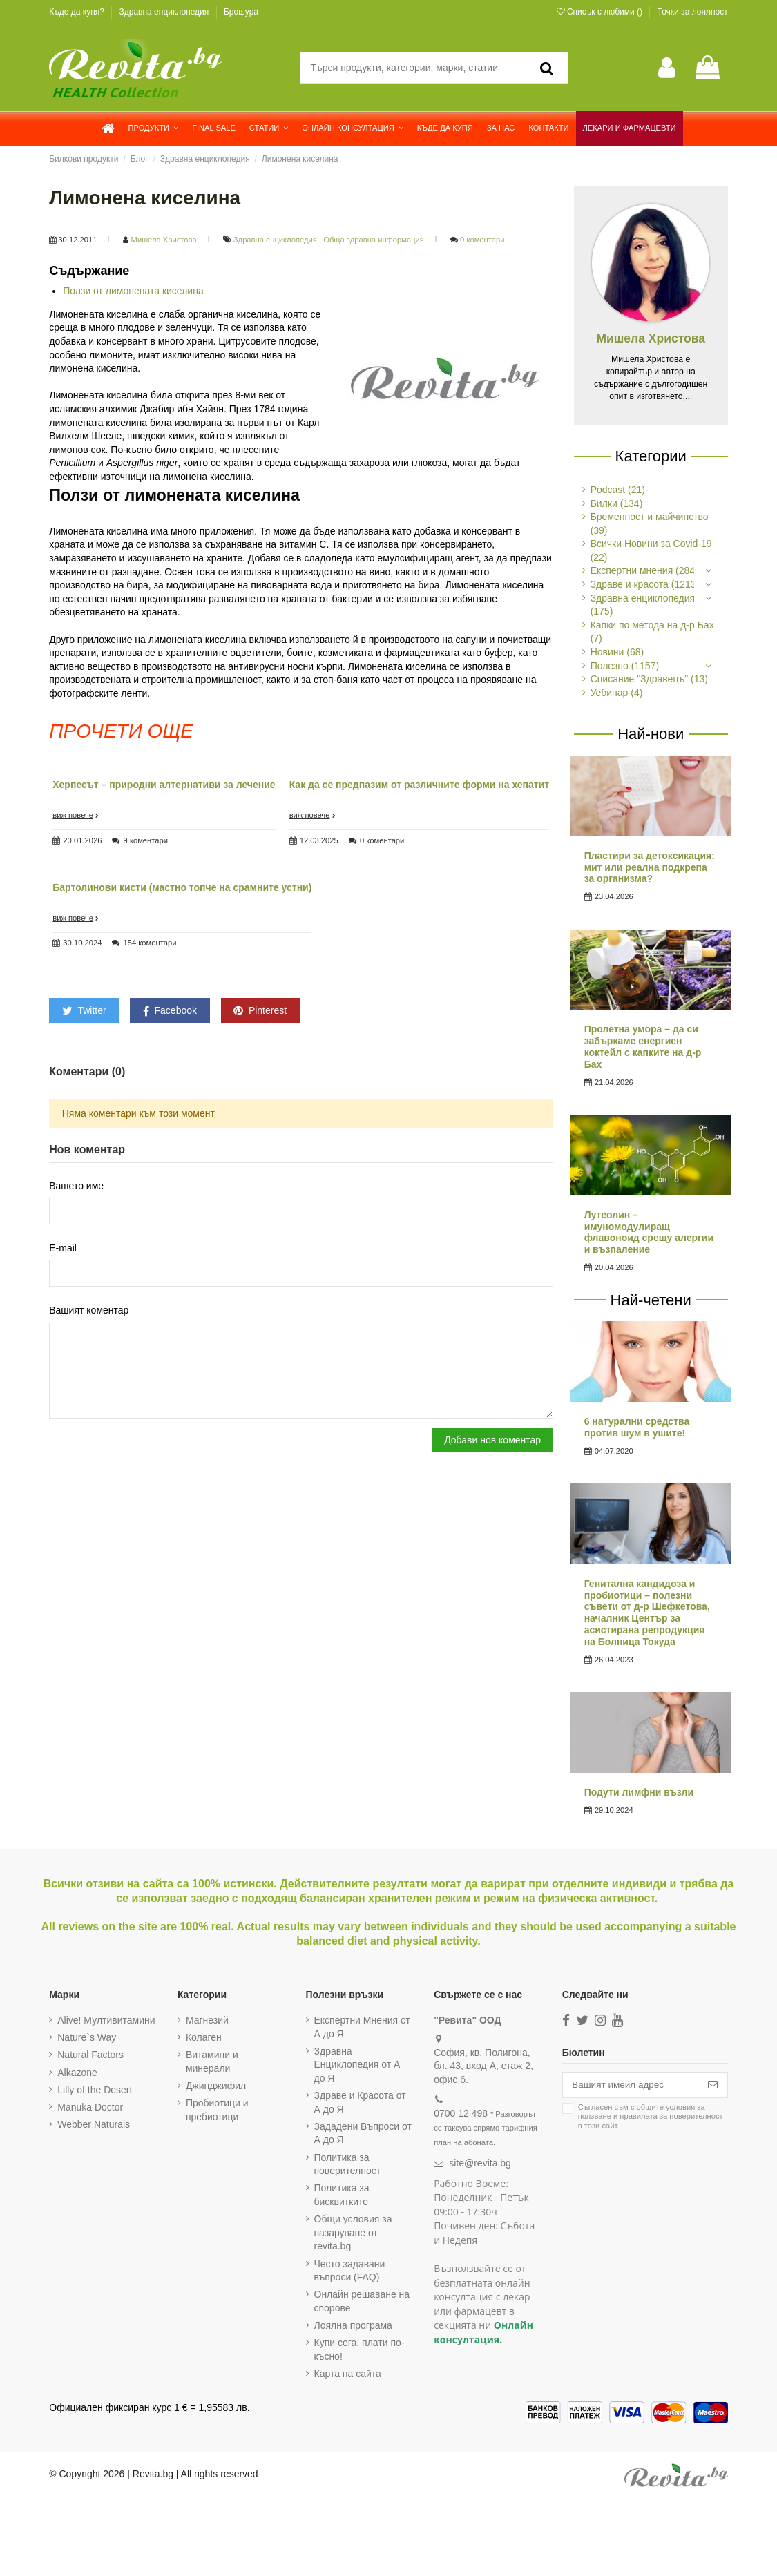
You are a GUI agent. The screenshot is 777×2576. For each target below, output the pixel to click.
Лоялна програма (350, 2325)
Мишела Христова (165, 240)
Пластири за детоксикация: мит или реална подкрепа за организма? (649, 867)
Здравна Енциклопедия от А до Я (354, 2065)
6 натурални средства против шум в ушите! (637, 1427)
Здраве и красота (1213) (645, 584)
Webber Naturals (93, 2124)
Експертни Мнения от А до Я (359, 2027)
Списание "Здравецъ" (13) (649, 678)
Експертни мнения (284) (644, 570)
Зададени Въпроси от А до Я (360, 2133)
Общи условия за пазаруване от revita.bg (350, 2232)
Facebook (170, 1011)
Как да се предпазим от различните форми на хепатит (419, 784)
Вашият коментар (88, 1312)
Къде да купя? (77, 12)
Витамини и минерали (210, 2061)
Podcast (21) (618, 489)
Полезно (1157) (625, 665)
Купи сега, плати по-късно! (356, 2349)
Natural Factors (90, 2054)
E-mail (63, 1248)
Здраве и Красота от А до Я (357, 2102)
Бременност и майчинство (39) (650, 523)
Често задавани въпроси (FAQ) (347, 2270)
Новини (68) (617, 651)
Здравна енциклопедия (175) (643, 605)
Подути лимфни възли (638, 1792)
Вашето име (76, 1185)
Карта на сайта (344, 2373)
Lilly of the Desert (94, 2089)
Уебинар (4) (617, 692)
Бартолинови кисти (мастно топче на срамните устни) (181, 887)
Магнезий (205, 2020)
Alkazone (77, 2072)
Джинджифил (214, 2085)
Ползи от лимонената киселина (133, 290)
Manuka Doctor (90, 2107)
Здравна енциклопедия (165, 12)
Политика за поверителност (344, 2164)
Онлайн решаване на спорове (359, 2301)
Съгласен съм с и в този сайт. (645, 2117)
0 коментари (482, 240)
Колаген (202, 2037)
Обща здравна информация (374, 240)
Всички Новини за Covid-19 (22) (651, 550)
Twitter (84, 1010)
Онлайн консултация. (480, 2332)
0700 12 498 (457, 2113)
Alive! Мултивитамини (106, 2020)
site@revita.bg (476, 2163)
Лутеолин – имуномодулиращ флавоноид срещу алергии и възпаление (648, 1232)
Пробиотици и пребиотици (215, 2109)
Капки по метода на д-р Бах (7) (652, 631)
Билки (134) (617, 503)
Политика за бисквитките (339, 2194)
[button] (154, 128)
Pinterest (260, 1010)
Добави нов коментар (492, 1445)
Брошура (241, 12)
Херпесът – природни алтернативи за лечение (163, 784)
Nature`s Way (86, 2037)
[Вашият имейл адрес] (628, 2086)
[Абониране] (712, 2086)
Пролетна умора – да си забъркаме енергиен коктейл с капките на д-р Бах (643, 1046)
